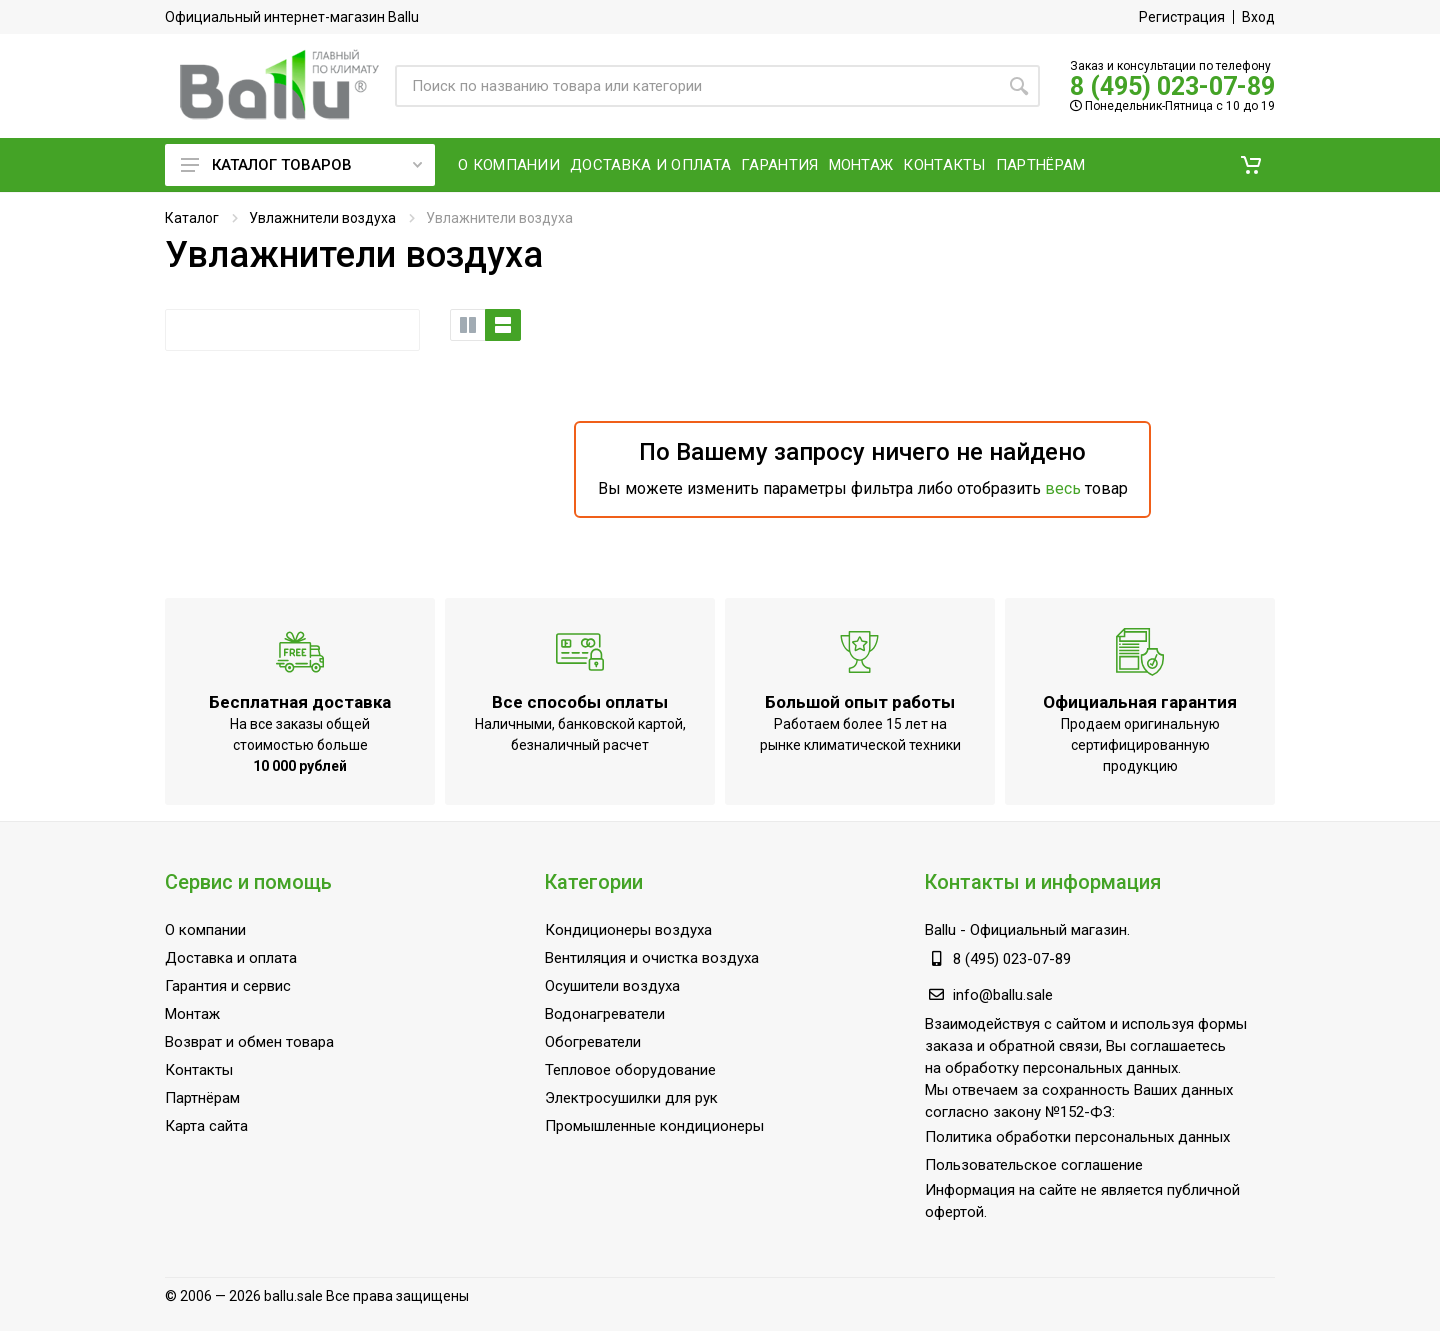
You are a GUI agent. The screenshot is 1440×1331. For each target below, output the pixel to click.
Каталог (192, 218)
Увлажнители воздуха (322, 218)
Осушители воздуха (612, 986)
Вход (1258, 17)
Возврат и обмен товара (249, 1042)
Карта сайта (206, 1126)
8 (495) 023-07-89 (1172, 86)
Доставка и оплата (231, 958)
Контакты (199, 1070)
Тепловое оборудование (630, 1070)
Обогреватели (593, 1042)
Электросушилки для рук (631, 1098)
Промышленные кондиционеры (654, 1126)
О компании (205, 930)
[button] (1251, 165)
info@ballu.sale (1003, 995)
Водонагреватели (605, 1014)
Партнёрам (202, 1098)
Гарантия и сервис (228, 986)
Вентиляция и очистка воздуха (652, 958)
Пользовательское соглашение (1034, 1165)
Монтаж (192, 1014)
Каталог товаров (301, 165)
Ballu (940, 930)
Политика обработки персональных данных (1077, 1137)
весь (1063, 488)
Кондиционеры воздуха (628, 930)
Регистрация (1182, 17)
